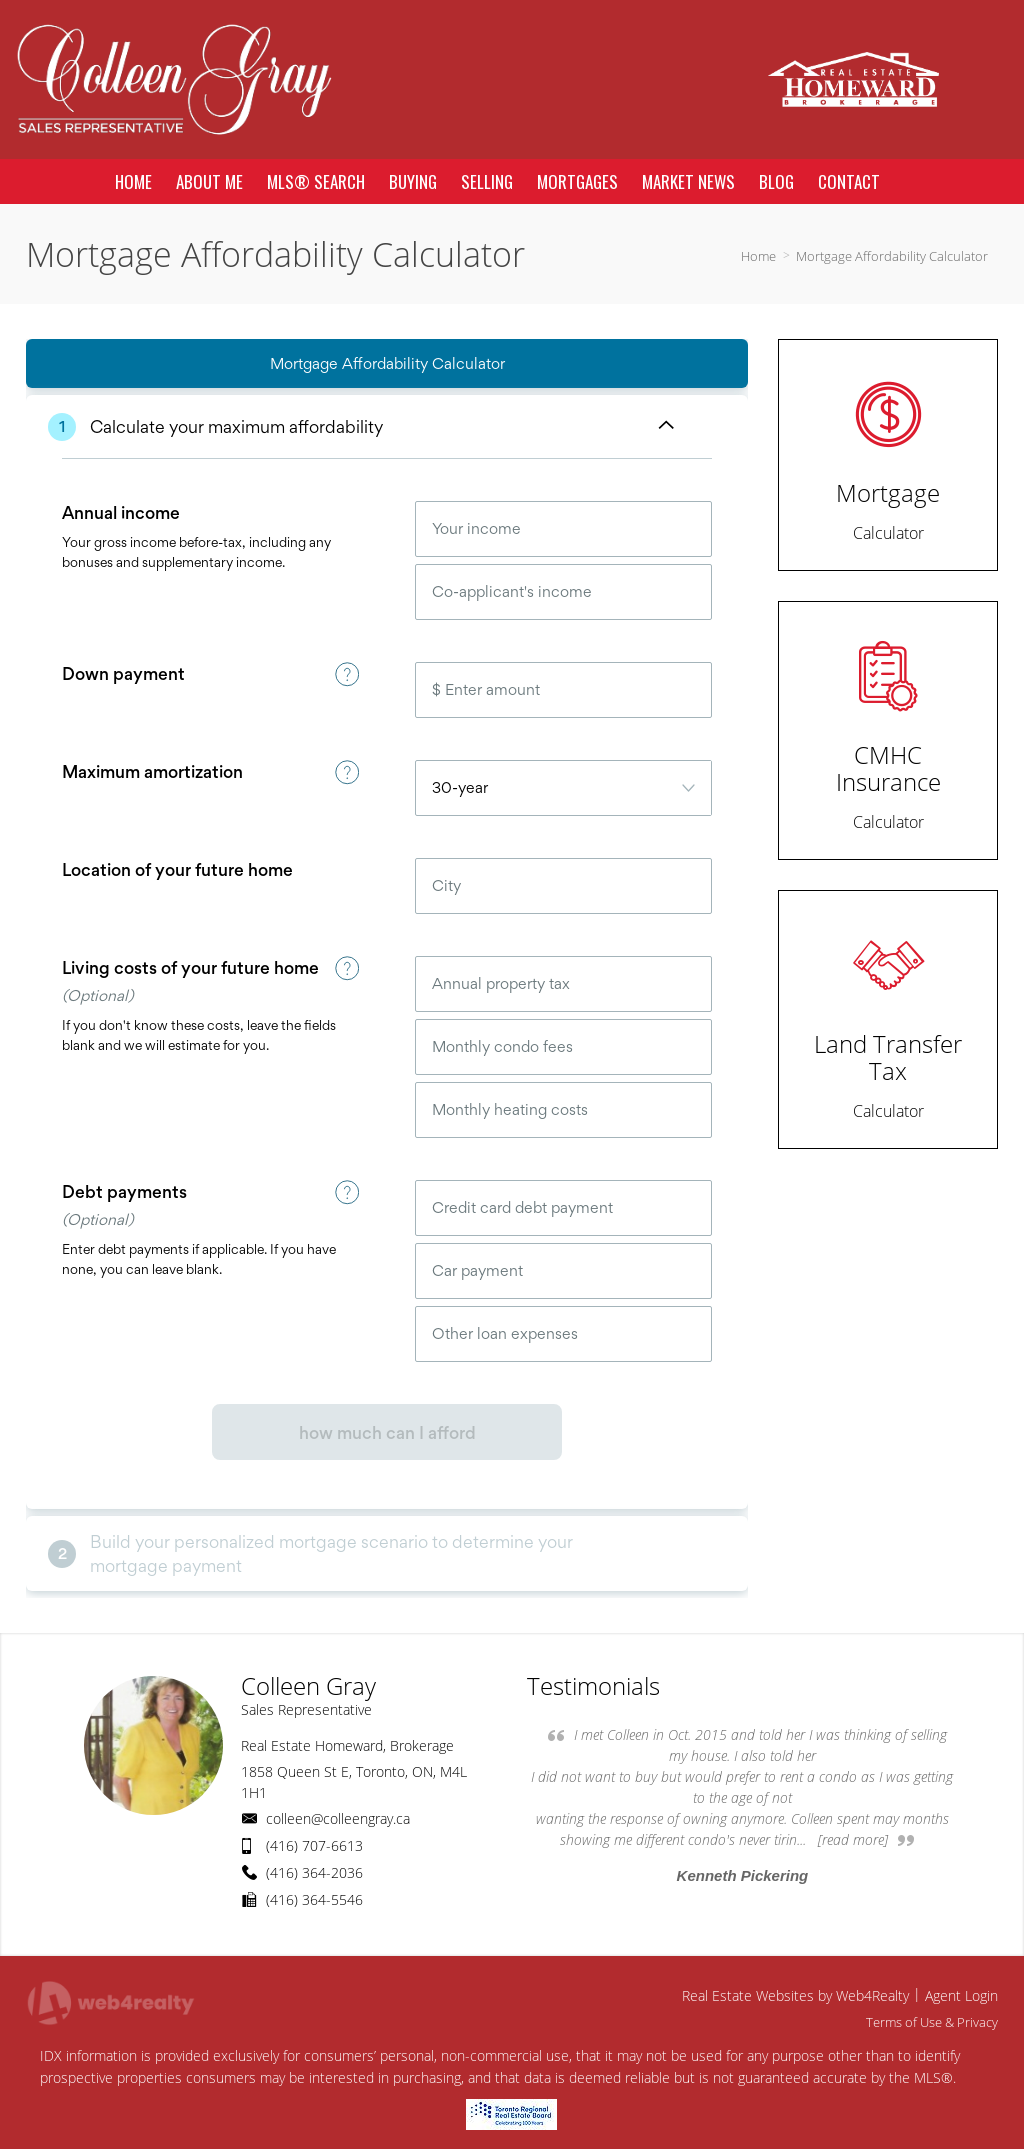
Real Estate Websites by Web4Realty (795, 1995)
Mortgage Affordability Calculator (892, 256)
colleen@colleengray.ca (338, 1818)
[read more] (853, 1839)
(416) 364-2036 (314, 1872)
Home (758, 256)
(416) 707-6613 (314, 1845)
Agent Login (961, 1995)
